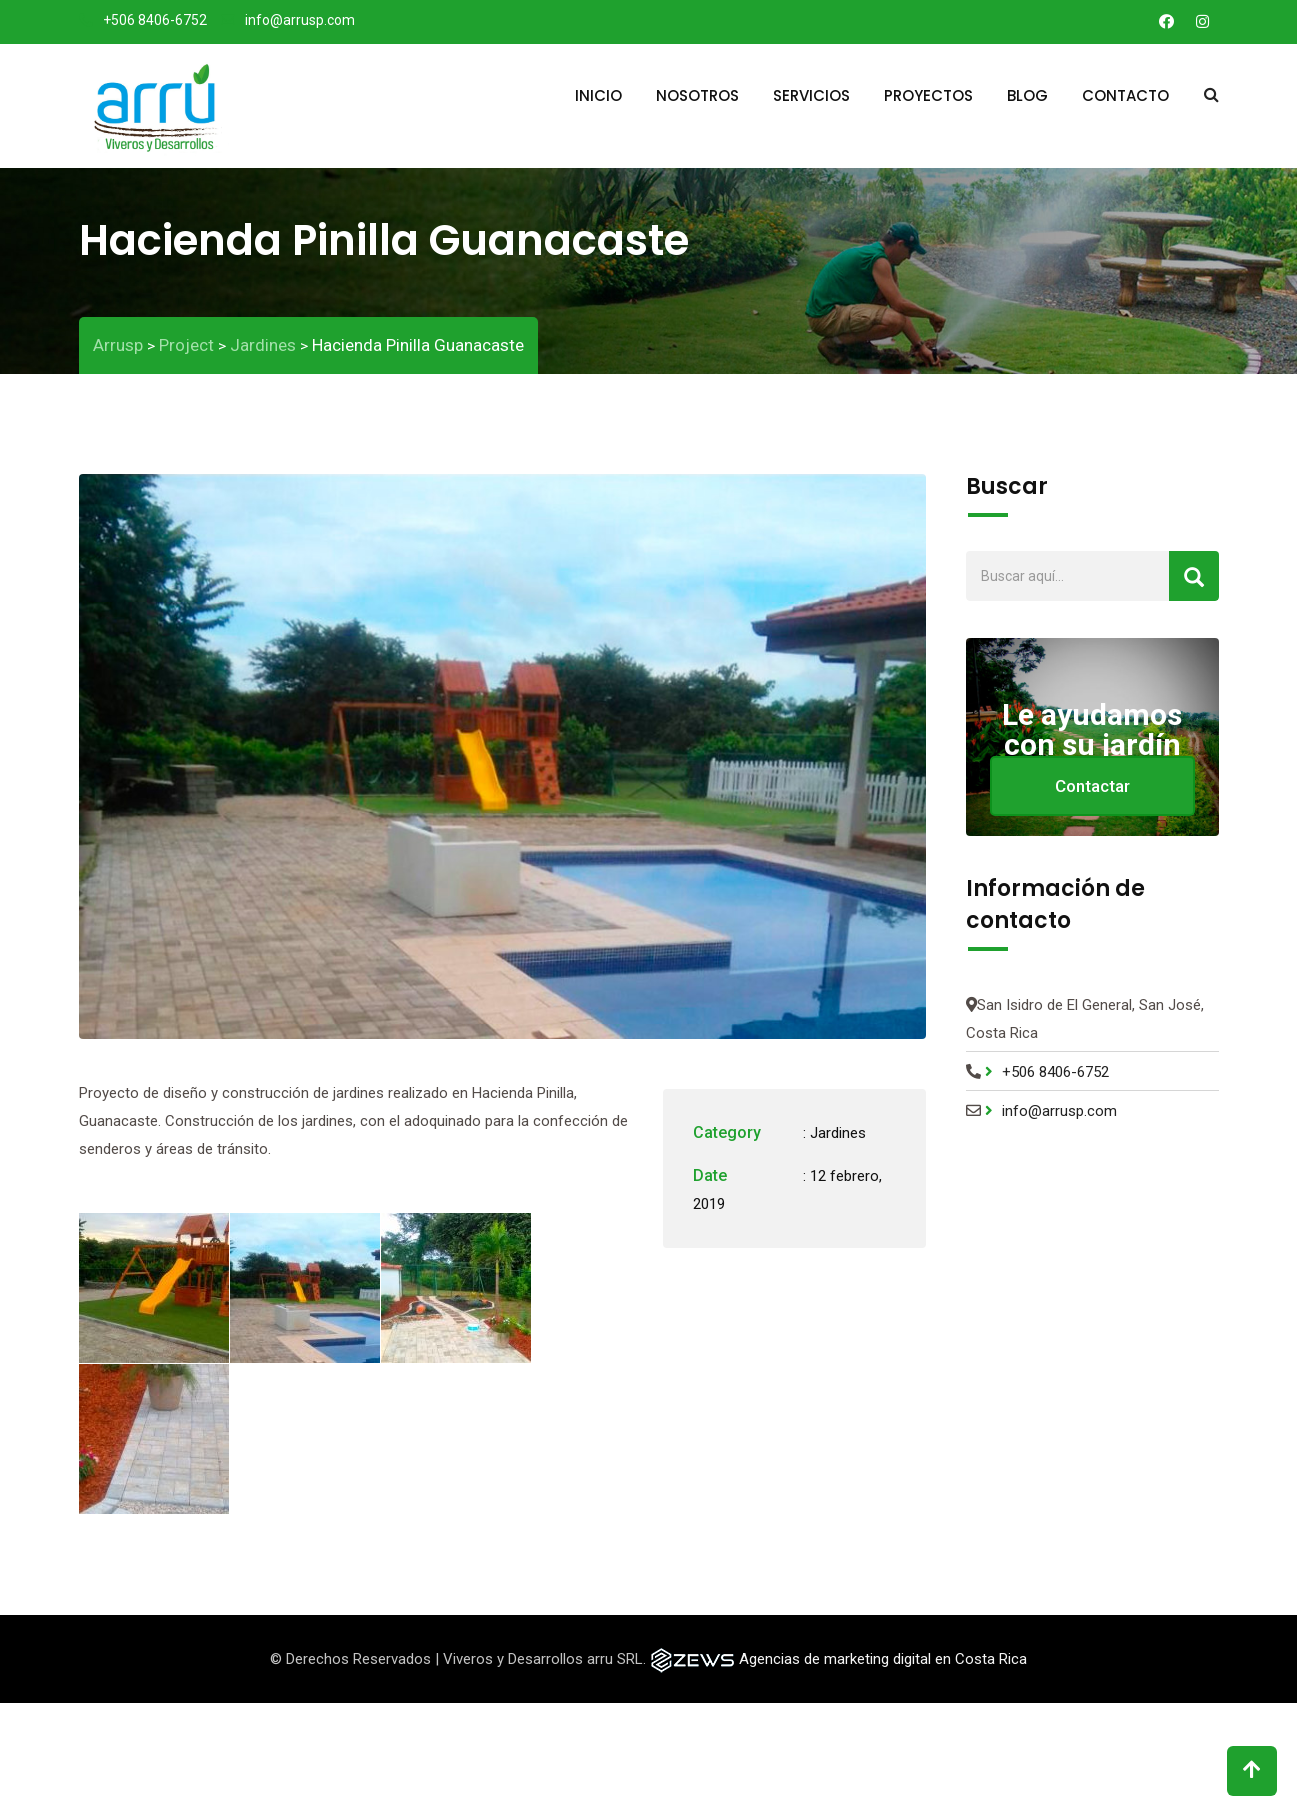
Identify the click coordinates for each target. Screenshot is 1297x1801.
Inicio (598, 95)
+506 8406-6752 (155, 20)
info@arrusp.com (300, 20)
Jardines (838, 1133)
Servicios (811, 95)
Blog (1027, 95)
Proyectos (928, 95)
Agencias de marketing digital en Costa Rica (883, 1659)
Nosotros (697, 95)
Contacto (1125, 95)
